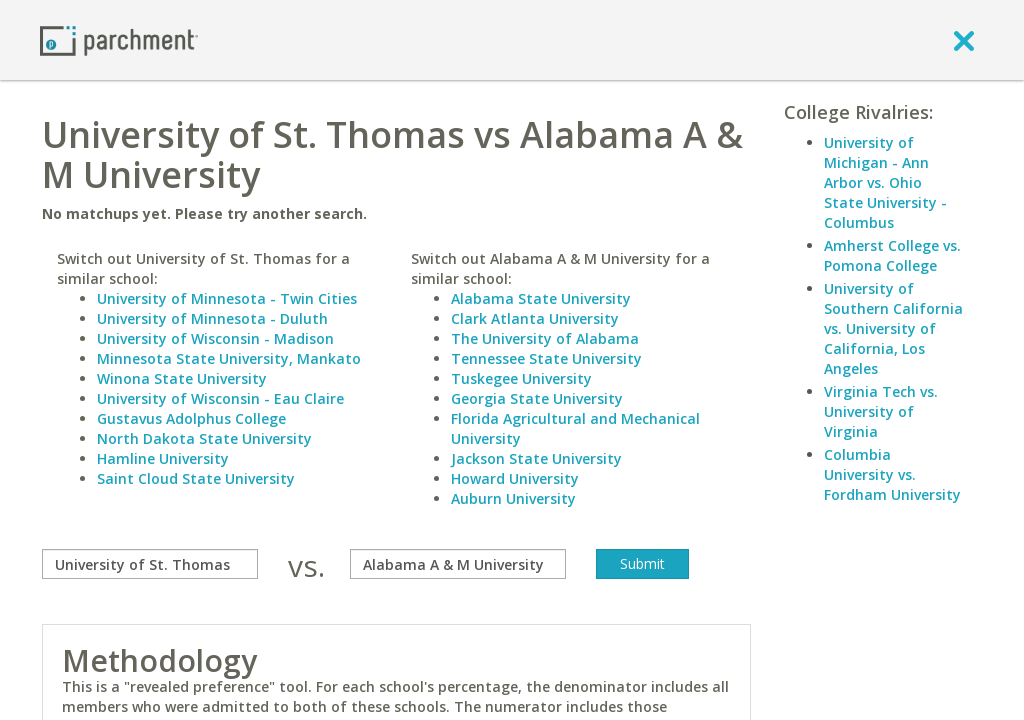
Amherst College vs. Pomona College (892, 255)
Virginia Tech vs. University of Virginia (881, 411)
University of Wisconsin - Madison (215, 338)
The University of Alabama (545, 338)
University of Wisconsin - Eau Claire (220, 398)
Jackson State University (536, 458)
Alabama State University (541, 298)
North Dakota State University (204, 438)
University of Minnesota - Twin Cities (227, 298)
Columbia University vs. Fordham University (892, 474)
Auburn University (513, 498)
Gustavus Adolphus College (191, 418)
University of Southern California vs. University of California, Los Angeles (893, 328)
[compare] (150, 564)
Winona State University (182, 378)
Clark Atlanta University (535, 318)
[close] (964, 40)
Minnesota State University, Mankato (229, 358)
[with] (458, 564)
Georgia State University (537, 398)
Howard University (515, 478)
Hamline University (163, 458)
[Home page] (119, 39)
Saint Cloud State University (196, 478)
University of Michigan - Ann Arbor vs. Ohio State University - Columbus (885, 182)
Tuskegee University (521, 378)
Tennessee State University (546, 358)
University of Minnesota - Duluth (212, 318)
